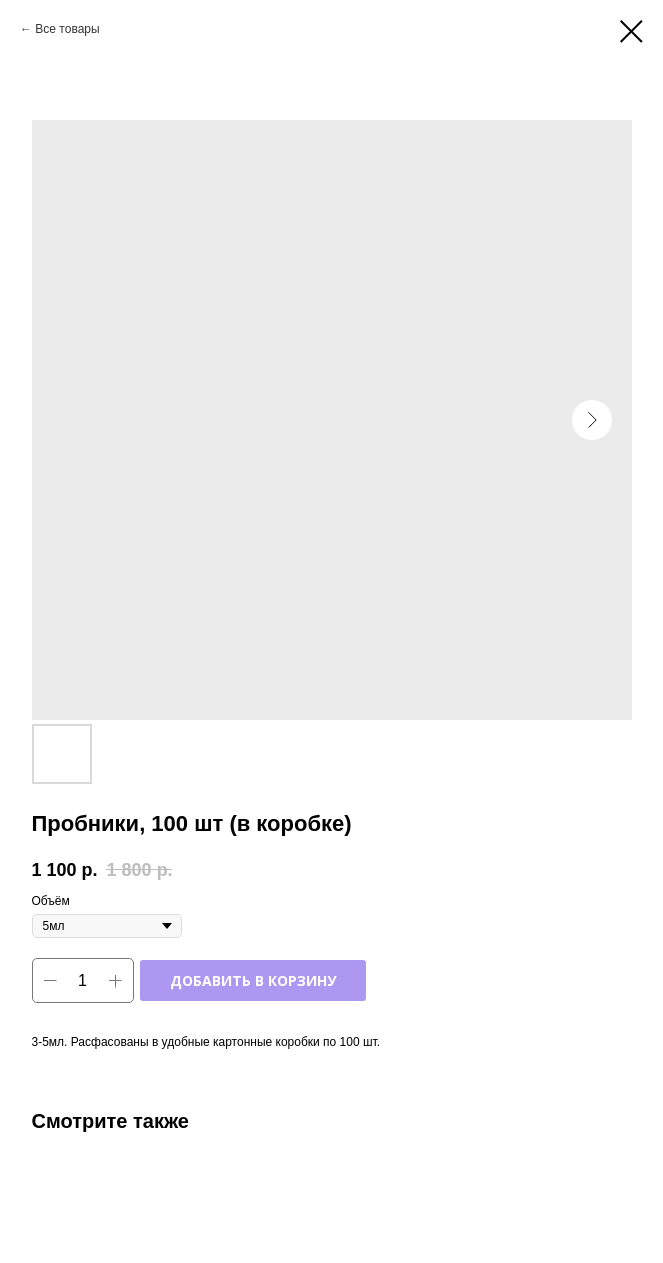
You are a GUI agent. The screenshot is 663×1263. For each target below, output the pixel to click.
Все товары (67, 29)
